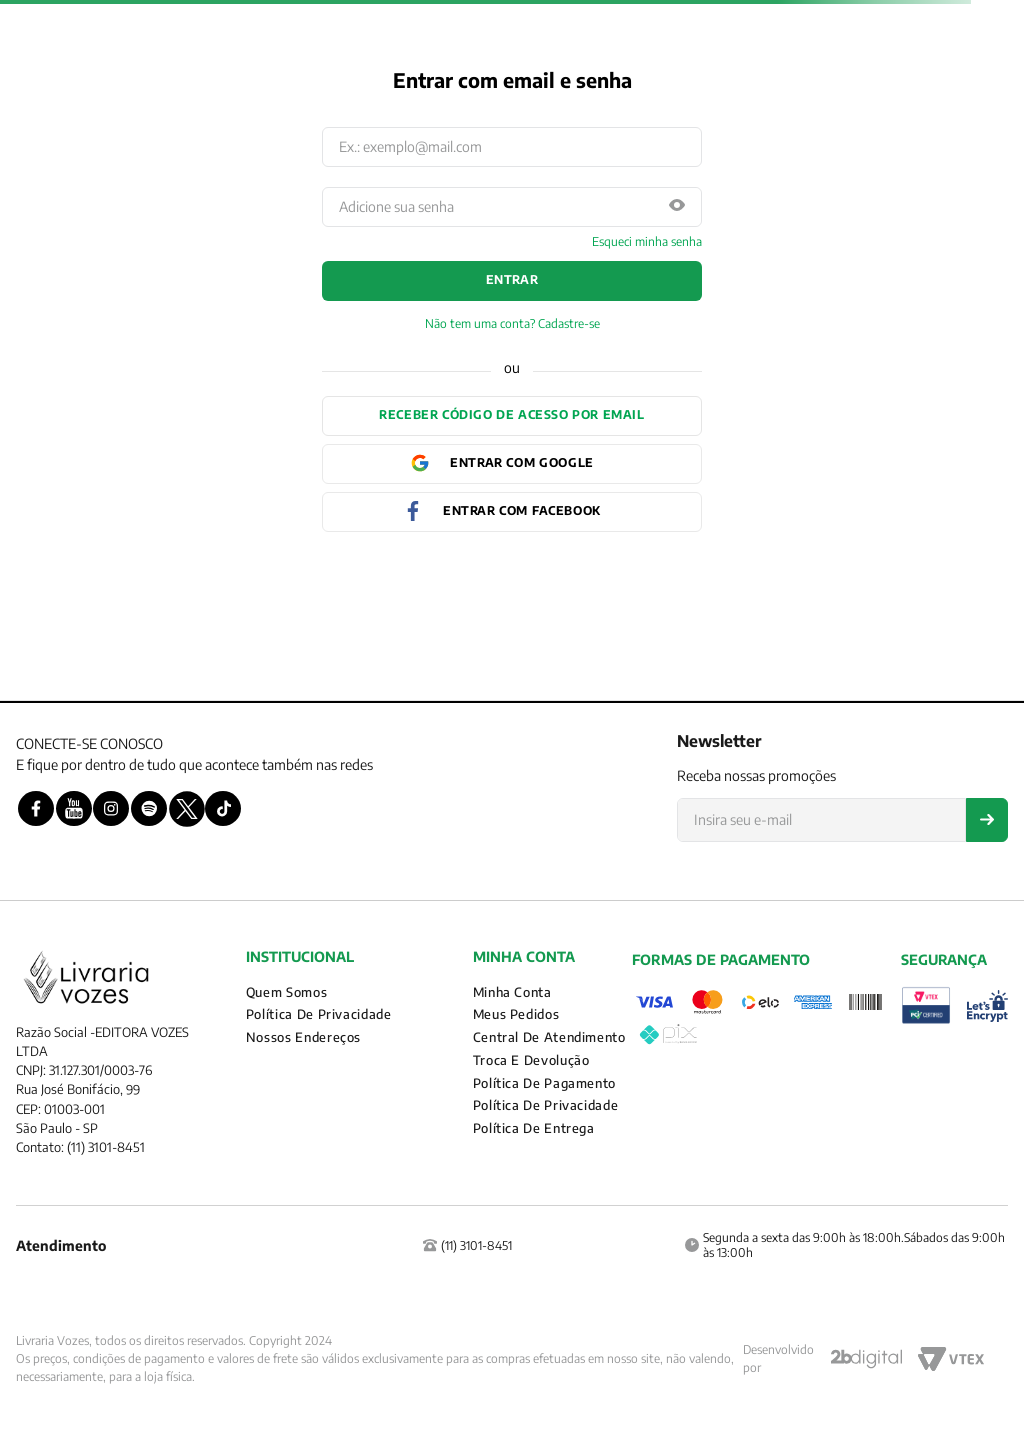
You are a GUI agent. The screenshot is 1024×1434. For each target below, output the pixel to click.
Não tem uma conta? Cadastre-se (512, 324)
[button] (677, 206)
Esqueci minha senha (647, 242)
